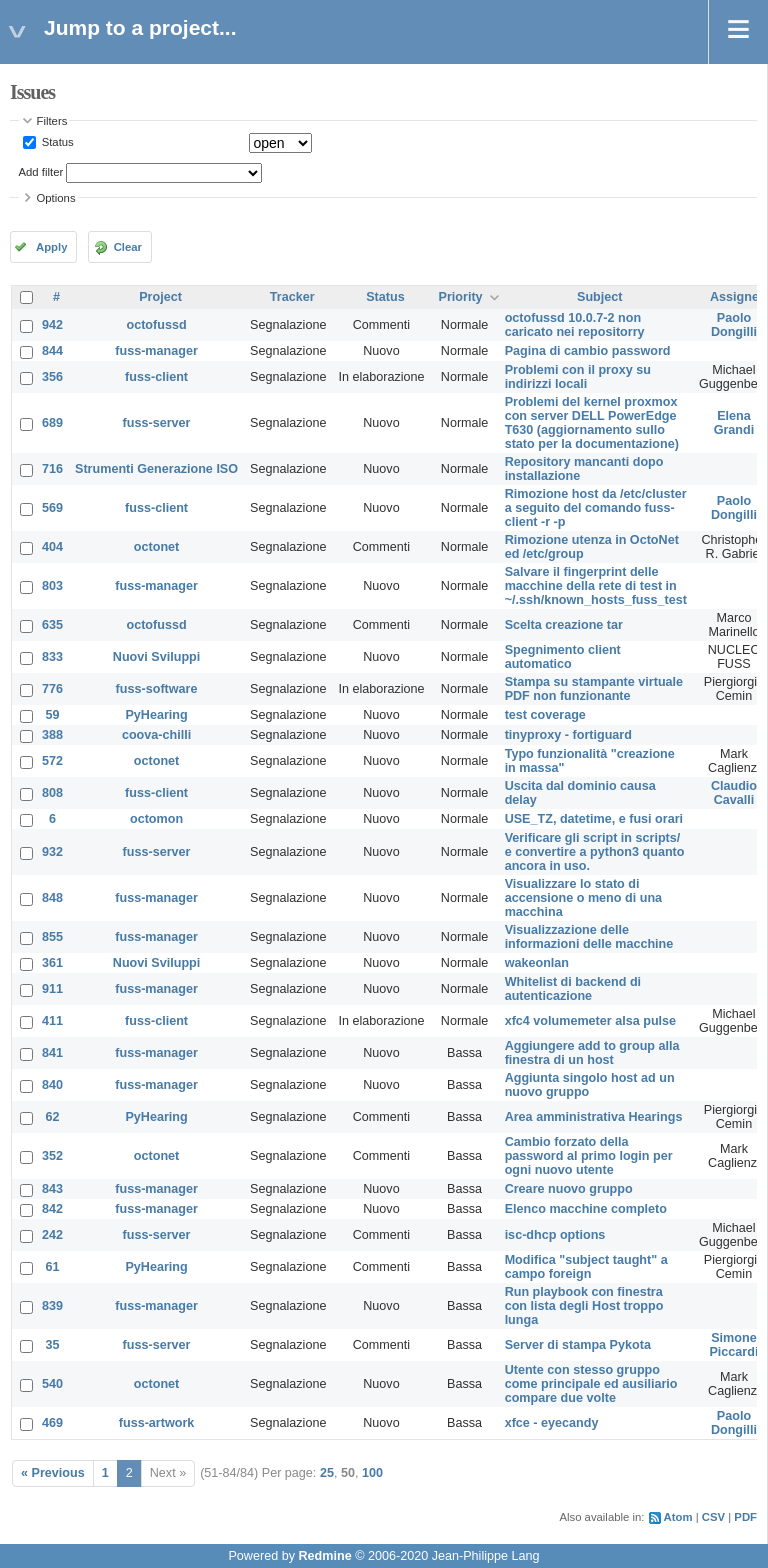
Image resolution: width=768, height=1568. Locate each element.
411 (52, 1021)
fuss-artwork (157, 1423)
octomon (156, 819)
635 (52, 625)
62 (53, 1117)
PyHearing (156, 715)
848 (52, 898)
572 (52, 761)
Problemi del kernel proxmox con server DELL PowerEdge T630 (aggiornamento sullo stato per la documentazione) (592, 423)
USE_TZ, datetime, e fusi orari (594, 819)
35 (53, 1345)
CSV (713, 1517)
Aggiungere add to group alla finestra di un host (592, 1053)
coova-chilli (156, 735)
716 (52, 469)
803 (52, 586)
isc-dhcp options (555, 1235)
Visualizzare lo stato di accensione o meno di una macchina (583, 898)
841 (52, 1053)
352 (52, 1156)
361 (52, 963)
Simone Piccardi (733, 1345)
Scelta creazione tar (564, 625)
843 (52, 1189)
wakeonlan (537, 963)
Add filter (41, 172)
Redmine (324, 1556)
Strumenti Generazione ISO (156, 469)
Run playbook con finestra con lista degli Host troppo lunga (584, 1306)
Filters (52, 121)
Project (160, 297)
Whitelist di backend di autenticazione (573, 989)
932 (52, 852)
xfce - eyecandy (552, 1423)
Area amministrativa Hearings (594, 1117)
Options (56, 198)
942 (52, 325)
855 (52, 937)
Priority (461, 297)
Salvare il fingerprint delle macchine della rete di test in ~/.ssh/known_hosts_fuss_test (596, 586)
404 (52, 547)
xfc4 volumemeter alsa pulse (591, 1021)
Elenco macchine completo (586, 1209)
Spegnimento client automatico (563, 657)
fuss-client (156, 377)
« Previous (53, 1473)
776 (52, 689)
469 (52, 1423)
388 (52, 735)
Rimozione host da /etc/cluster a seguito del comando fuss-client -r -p (596, 508)
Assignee (738, 297)
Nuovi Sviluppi (156, 657)
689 (52, 423)
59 (53, 715)
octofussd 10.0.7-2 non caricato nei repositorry (575, 325)
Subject (600, 297)
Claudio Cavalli (734, 793)
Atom (678, 1517)
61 (53, 1267)
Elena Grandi (734, 423)
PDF (745, 1517)
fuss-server (157, 423)
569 (52, 508)
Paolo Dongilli (734, 325)
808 (52, 793)
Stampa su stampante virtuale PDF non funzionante (594, 689)
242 (52, 1235)
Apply (51, 247)
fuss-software (157, 689)
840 (52, 1085)
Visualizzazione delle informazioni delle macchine (589, 937)
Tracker (292, 297)
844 (52, 351)
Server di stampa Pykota (578, 1345)
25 (327, 1473)
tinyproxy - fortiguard (568, 735)
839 (52, 1306)
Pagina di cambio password (588, 351)
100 (372, 1473)
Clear (128, 247)
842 (52, 1209)
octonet (156, 547)
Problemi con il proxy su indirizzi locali (578, 377)
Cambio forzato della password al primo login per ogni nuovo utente (589, 1156)
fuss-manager (156, 351)
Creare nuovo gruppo (569, 1189)
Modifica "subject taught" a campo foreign (586, 1267)
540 (52, 1384)
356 (52, 377)
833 (52, 657)
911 (52, 989)
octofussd (156, 325)
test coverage (545, 715)
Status (56, 142)
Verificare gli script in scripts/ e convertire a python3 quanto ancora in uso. (595, 852)
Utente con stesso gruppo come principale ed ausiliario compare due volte (591, 1384)
